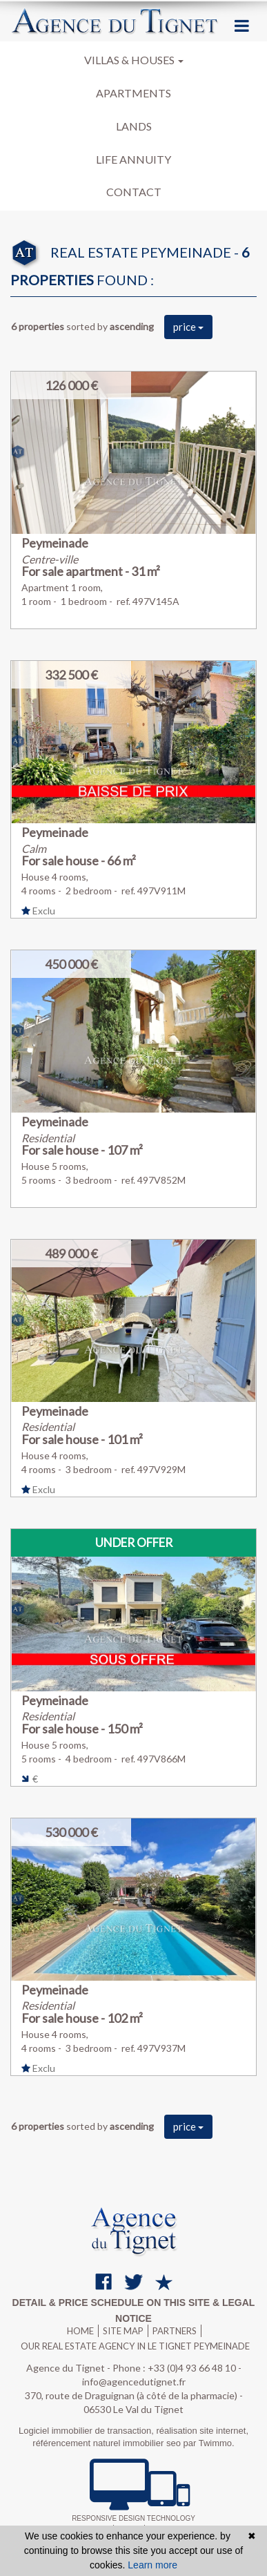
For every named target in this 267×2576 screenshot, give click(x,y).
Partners (174, 2330)
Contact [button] (133, 191)
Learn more (152, 2564)
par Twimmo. (209, 2443)
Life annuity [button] (133, 159)
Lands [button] (134, 126)
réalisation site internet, (202, 2430)
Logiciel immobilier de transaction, (87, 2430)
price (188, 326)
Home (80, 2330)
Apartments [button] (133, 92)
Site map (123, 2330)
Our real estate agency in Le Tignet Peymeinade (135, 2346)
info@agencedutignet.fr (134, 2381)
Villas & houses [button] (134, 59)
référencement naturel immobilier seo (107, 2443)
